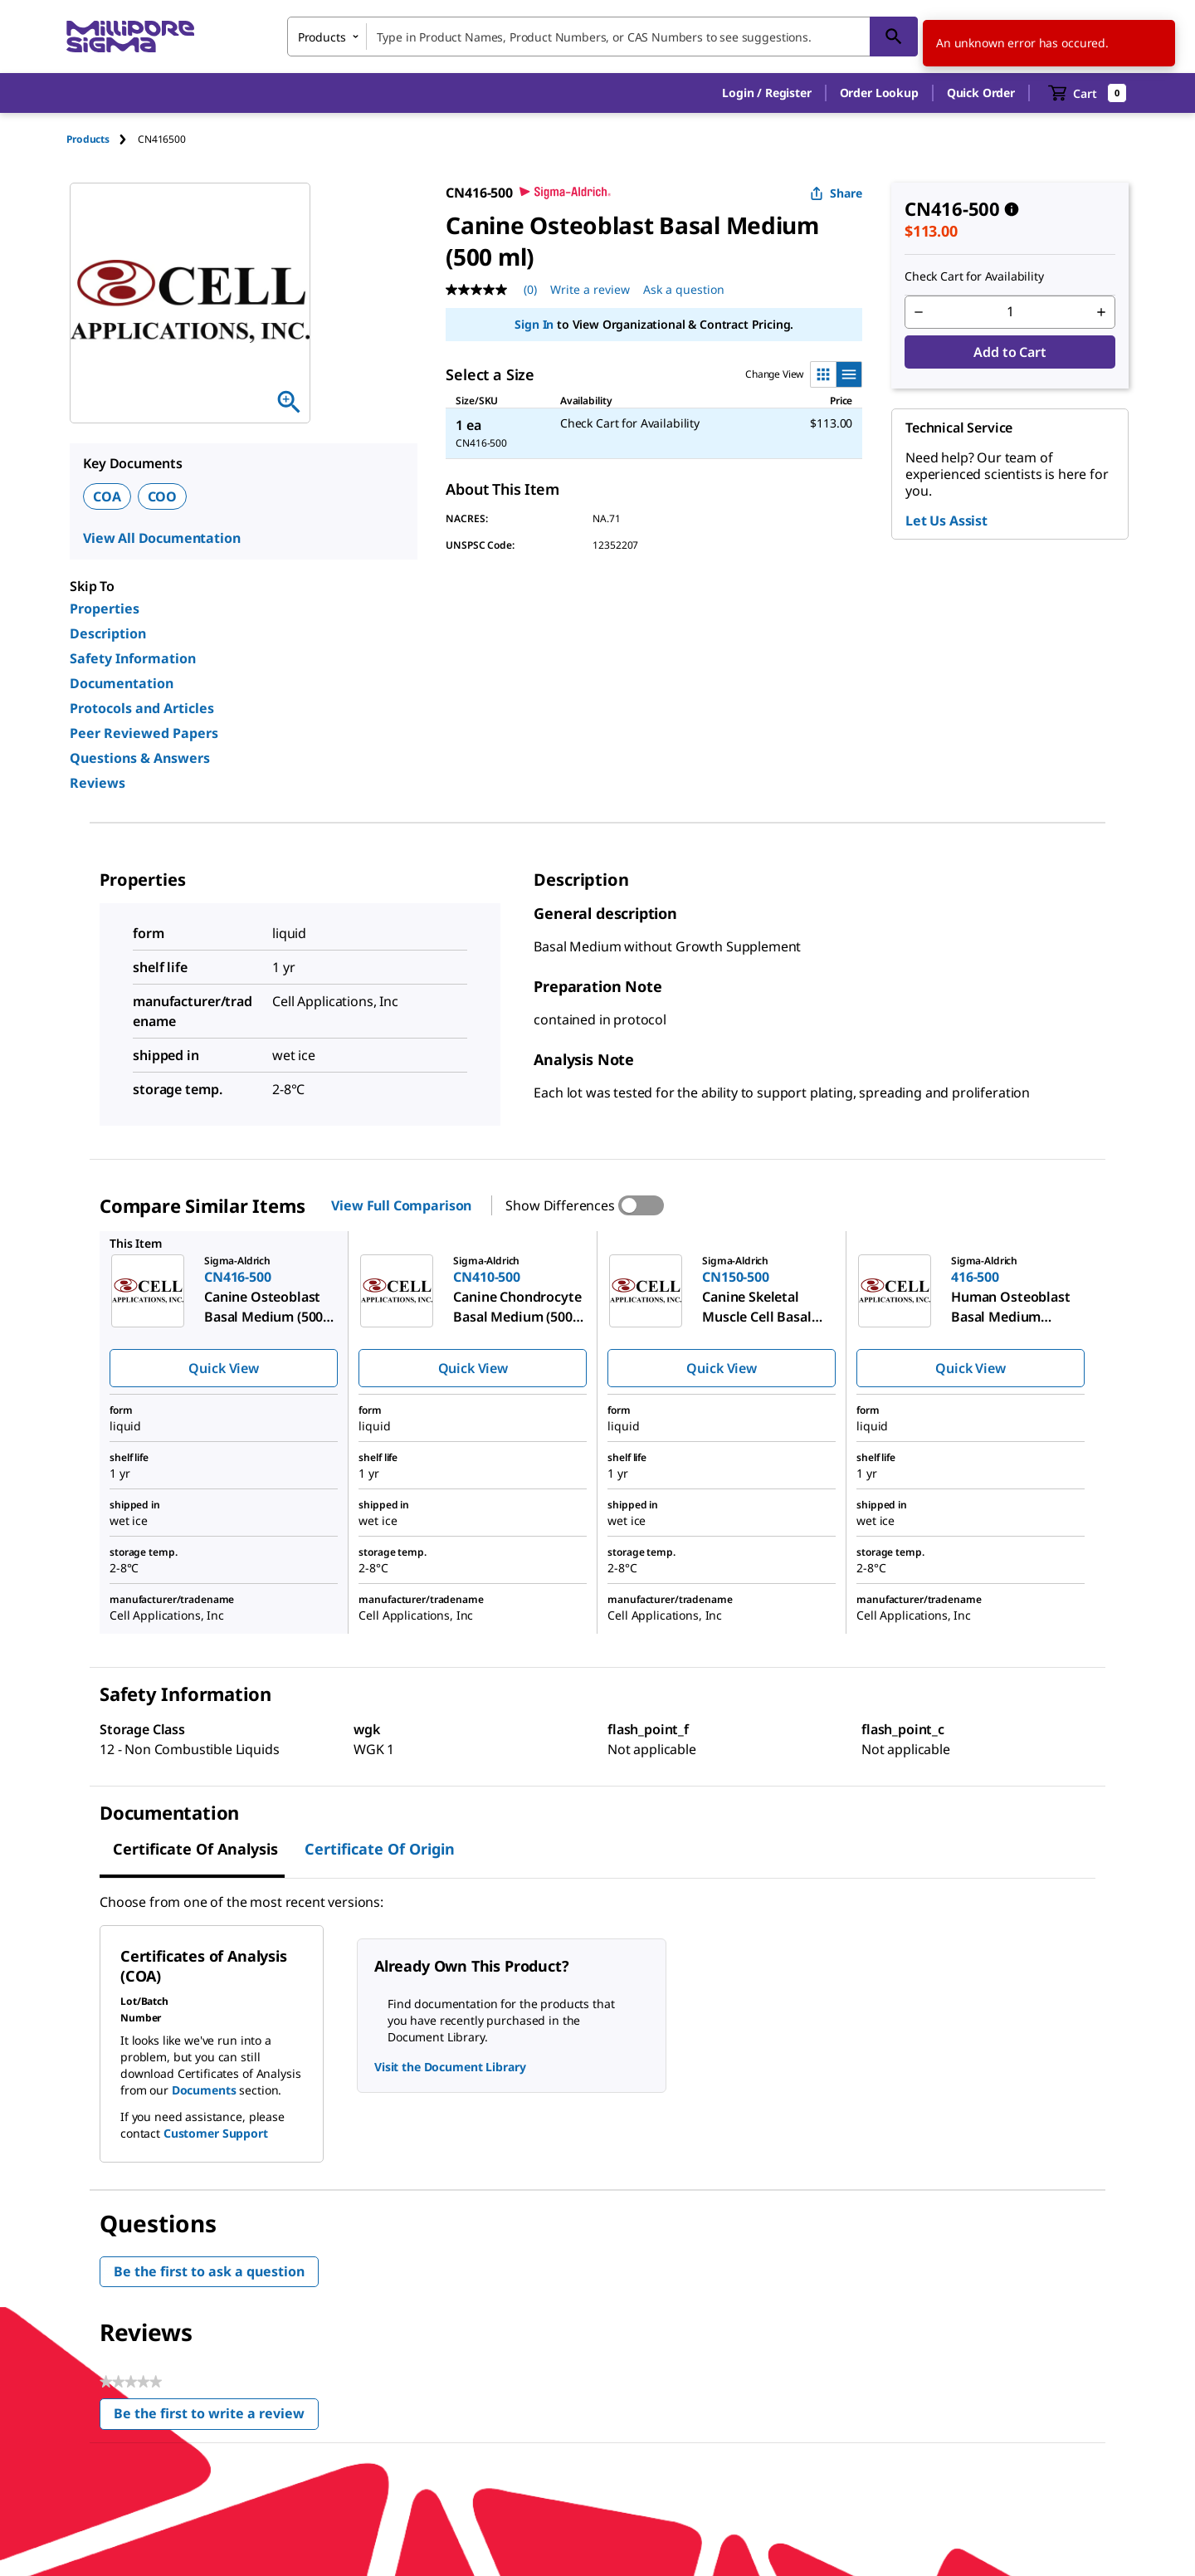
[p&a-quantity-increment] (1101, 312)
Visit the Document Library (449, 2067)
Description (108, 633)
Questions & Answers (140, 758)
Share (836, 193)
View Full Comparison (401, 1205)
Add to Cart (1009, 352)
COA (107, 496)
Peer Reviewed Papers (144, 733)
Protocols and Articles (142, 708)
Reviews (97, 783)
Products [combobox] (322, 37)
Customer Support (215, 2133)
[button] (766, 93)
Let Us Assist (946, 520)
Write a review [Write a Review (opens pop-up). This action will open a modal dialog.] (590, 289)
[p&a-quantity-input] (1010, 312)
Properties (104, 608)
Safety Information (133, 658)
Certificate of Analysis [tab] (195, 1849)
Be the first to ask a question (209, 2271)
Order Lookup (879, 92)
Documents (204, 2090)
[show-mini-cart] (1087, 93)
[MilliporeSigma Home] (130, 37)
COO (163, 496)
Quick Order (981, 92)
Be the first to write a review (216, 2417)
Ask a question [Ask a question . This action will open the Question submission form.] (683, 289)
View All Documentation (161, 538)
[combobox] (602, 36)
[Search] (894, 36)
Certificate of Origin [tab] (380, 1849)
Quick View (223, 1368)
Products (88, 139)
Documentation (121, 683)
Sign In (534, 324)
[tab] (102, 139)
